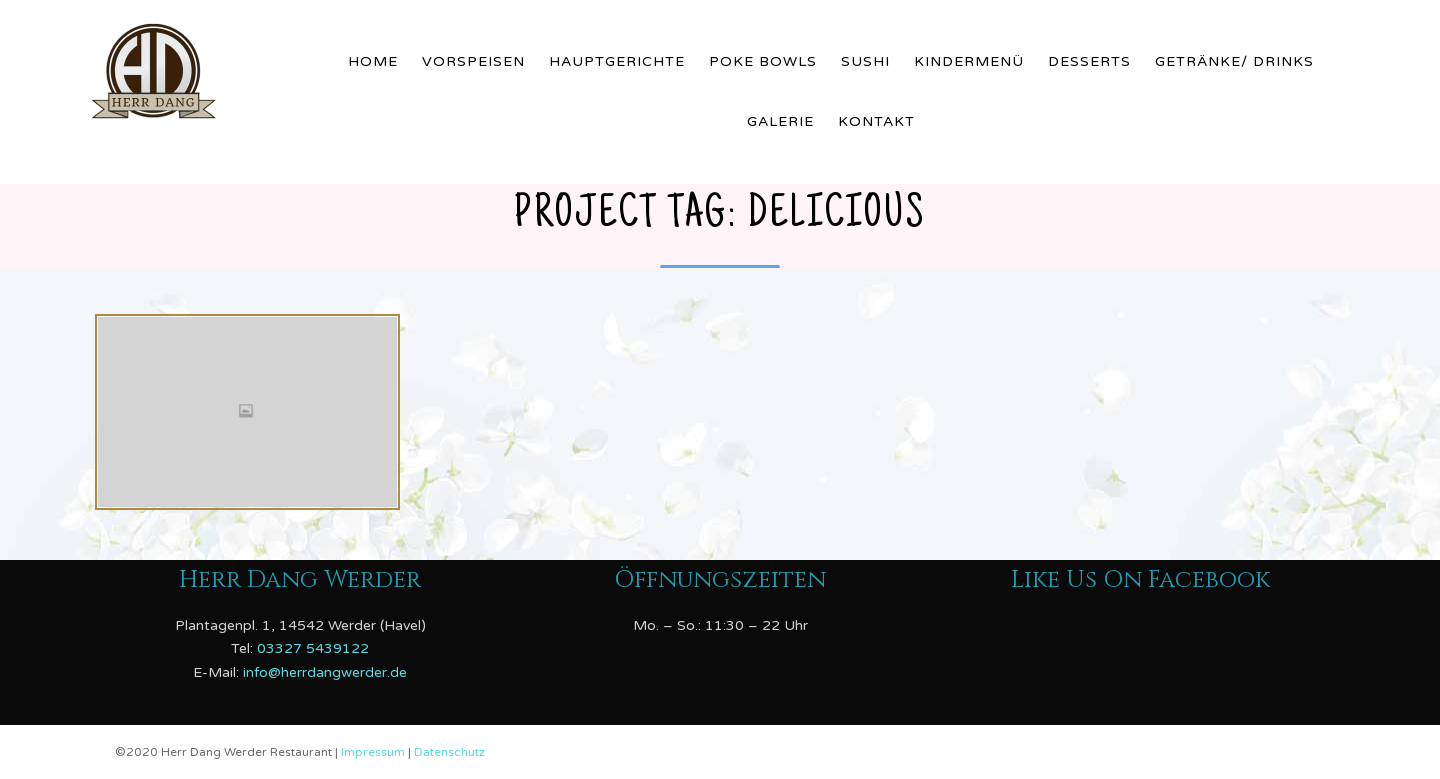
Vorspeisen (473, 61)
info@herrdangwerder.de (325, 672)
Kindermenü (969, 61)
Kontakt (876, 121)
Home (373, 61)
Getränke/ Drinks (1234, 61)
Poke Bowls (763, 61)
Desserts (1089, 61)
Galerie (780, 121)
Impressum (374, 752)
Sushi (865, 61)
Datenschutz (449, 752)
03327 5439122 (313, 648)
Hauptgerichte (617, 61)
